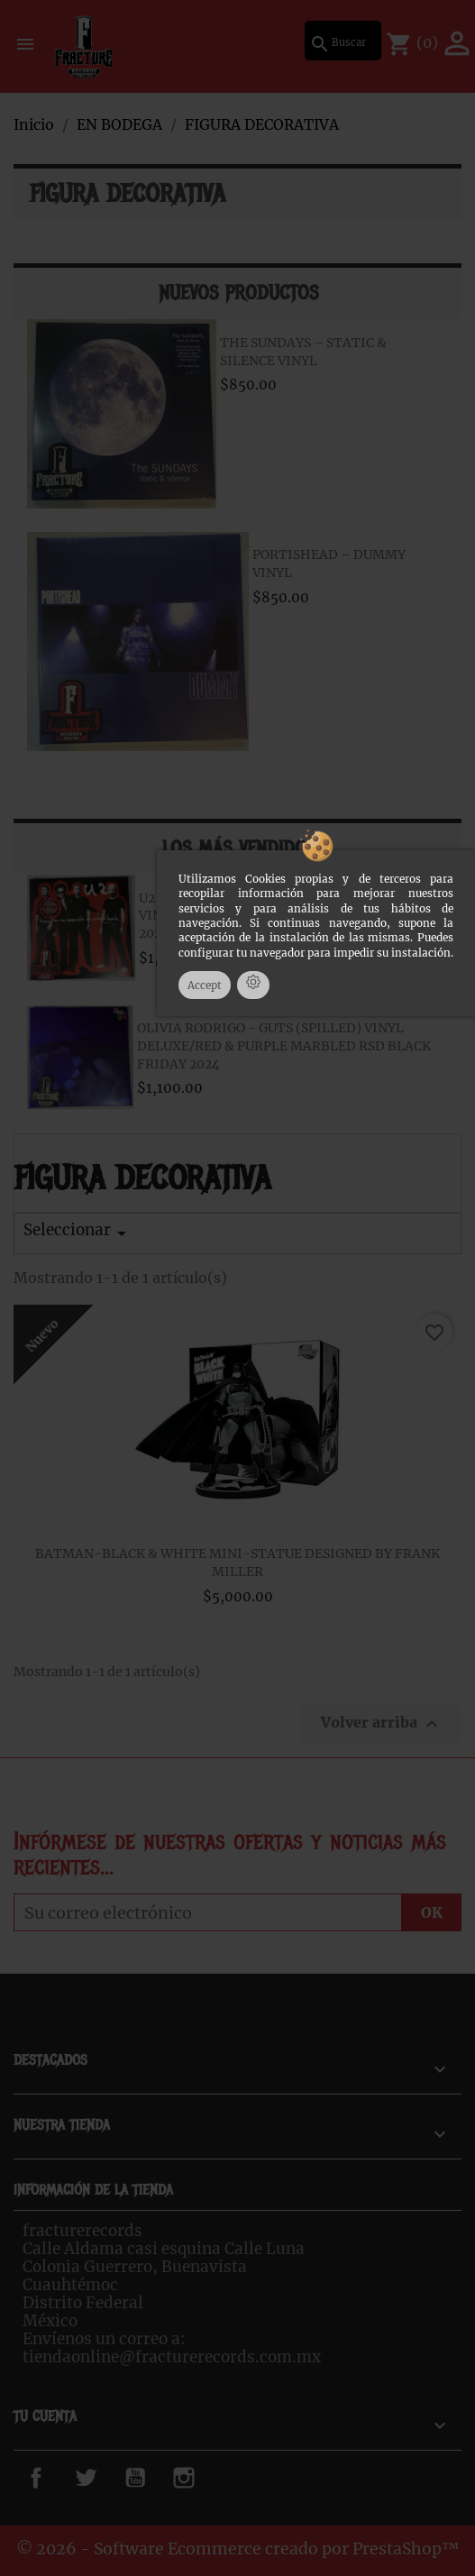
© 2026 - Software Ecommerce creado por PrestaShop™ (238, 2549)
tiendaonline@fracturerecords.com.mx (172, 2357)
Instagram (209, 2477)
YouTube (154, 2477)
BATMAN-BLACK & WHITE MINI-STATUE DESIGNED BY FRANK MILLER (237, 1562)
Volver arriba (382, 1724)
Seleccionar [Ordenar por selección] (77, 1232)
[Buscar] (343, 40)
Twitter (99, 2477)
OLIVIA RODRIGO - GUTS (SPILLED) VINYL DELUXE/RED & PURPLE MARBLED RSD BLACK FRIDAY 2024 (284, 1046)
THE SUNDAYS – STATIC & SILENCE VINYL (303, 352)
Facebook (57, 2477)
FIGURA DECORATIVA (127, 194)
